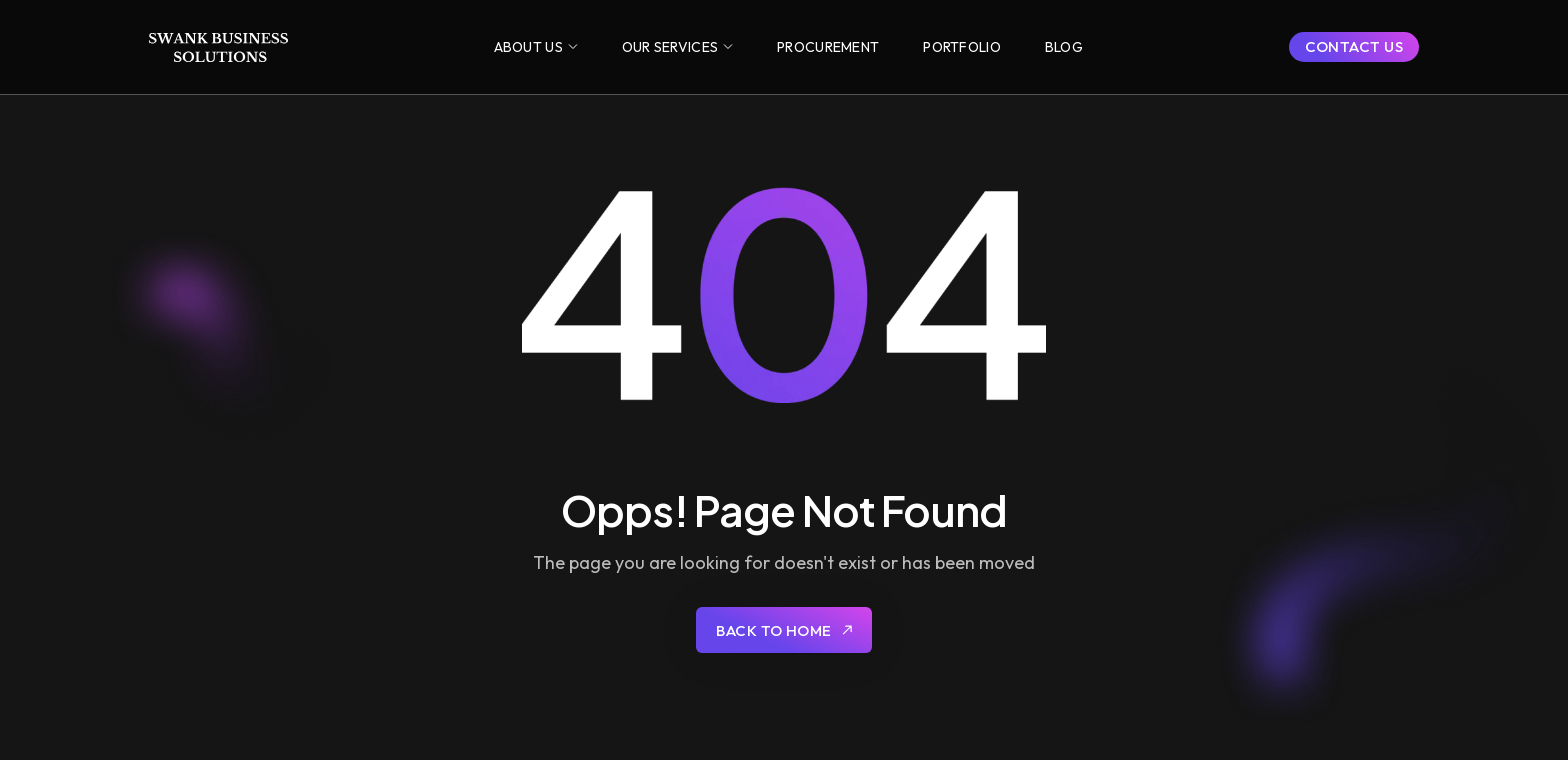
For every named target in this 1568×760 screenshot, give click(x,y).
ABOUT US (528, 47)
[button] (536, 47)
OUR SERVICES (670, 47)
